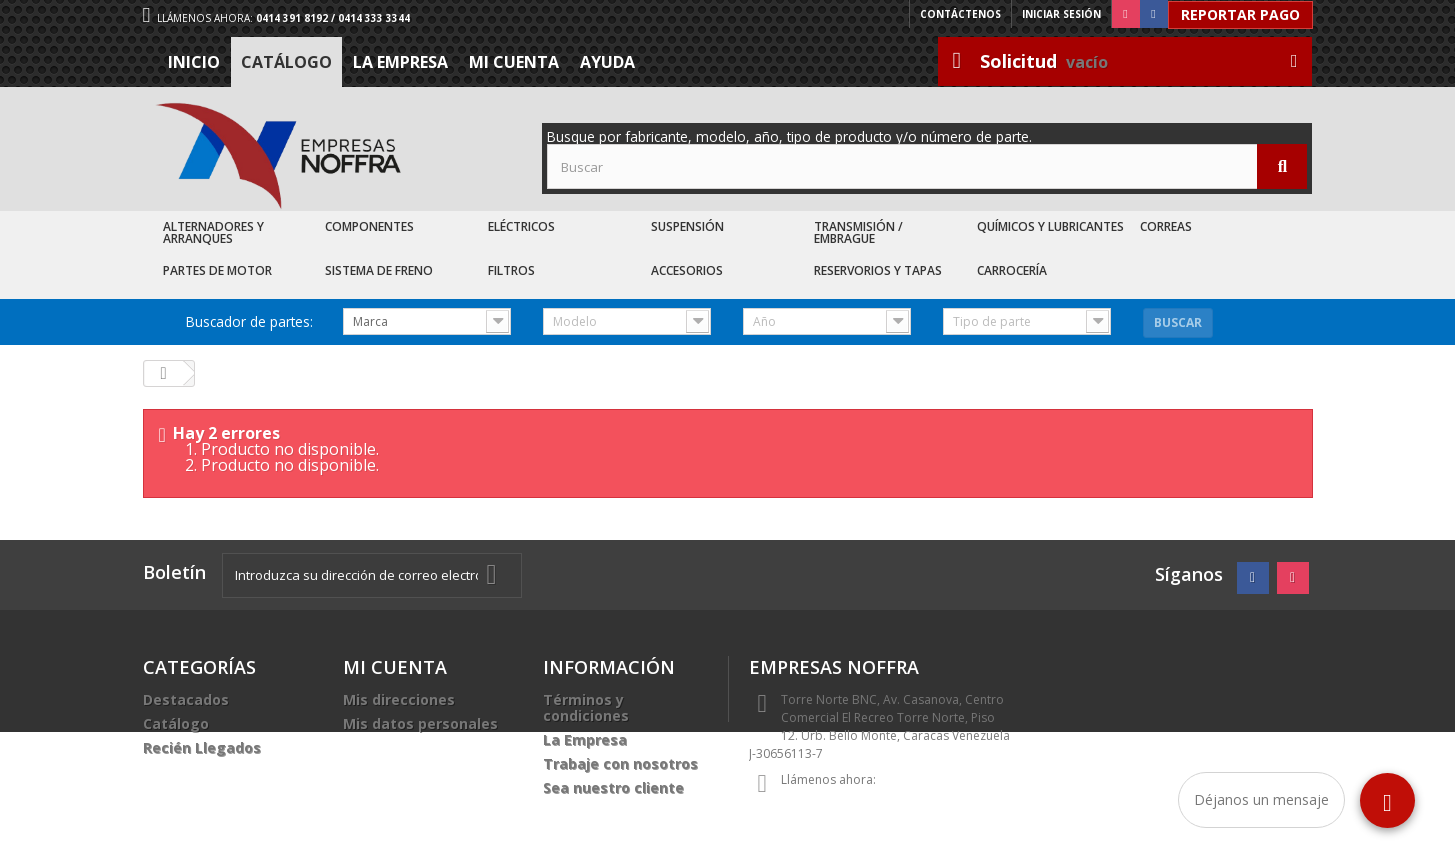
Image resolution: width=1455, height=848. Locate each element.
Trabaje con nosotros (620, 763)
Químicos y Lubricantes (1050, 226)
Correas (1166, 226)
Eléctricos (521, 226)
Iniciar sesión (1061, 14)
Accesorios (687, 270)
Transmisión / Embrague (858, 232)
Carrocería (1012, 270)
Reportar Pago (1240, 14)
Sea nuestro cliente (613, 787)
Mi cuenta (514, 62)
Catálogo (286, 62)
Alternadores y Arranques (213, 232)
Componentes (369, 226)
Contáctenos (960, 14)
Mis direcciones (399, 699)
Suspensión (687, 226)
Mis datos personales (420, 723)
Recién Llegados (202, 747)
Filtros (511, 270)
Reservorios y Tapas (878, 270)
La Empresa (400, 62)
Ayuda (607, 62)
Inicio (194, 62)
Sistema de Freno (379, 270)
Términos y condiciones (586, 707)
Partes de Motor (217, 270)
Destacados (186, 699)
